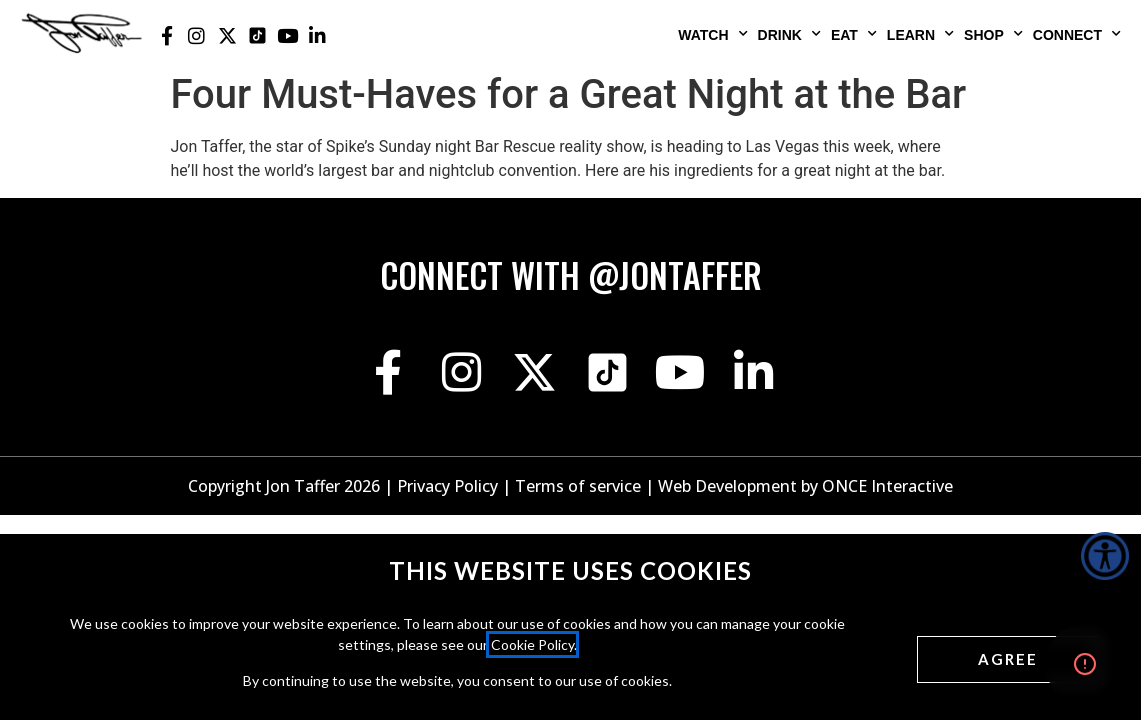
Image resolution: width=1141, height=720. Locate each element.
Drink (789, 34)
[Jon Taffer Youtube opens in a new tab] (287, 36)
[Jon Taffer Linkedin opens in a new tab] (318, 36)
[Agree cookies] (1008, 659)
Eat (854, 34)
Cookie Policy (532, 644)
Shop (993, 34)
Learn (920, 34)
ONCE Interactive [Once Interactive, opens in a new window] (887, 486)
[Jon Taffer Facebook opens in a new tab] (167, 36)
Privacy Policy (447, 486)
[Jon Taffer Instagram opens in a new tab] (197, 36)
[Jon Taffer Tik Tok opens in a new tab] (257, 36)
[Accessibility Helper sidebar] (1105, 556)
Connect (1077, 34)
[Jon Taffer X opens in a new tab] (227, 36)
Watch (712, 34)
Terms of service (578, 486)
